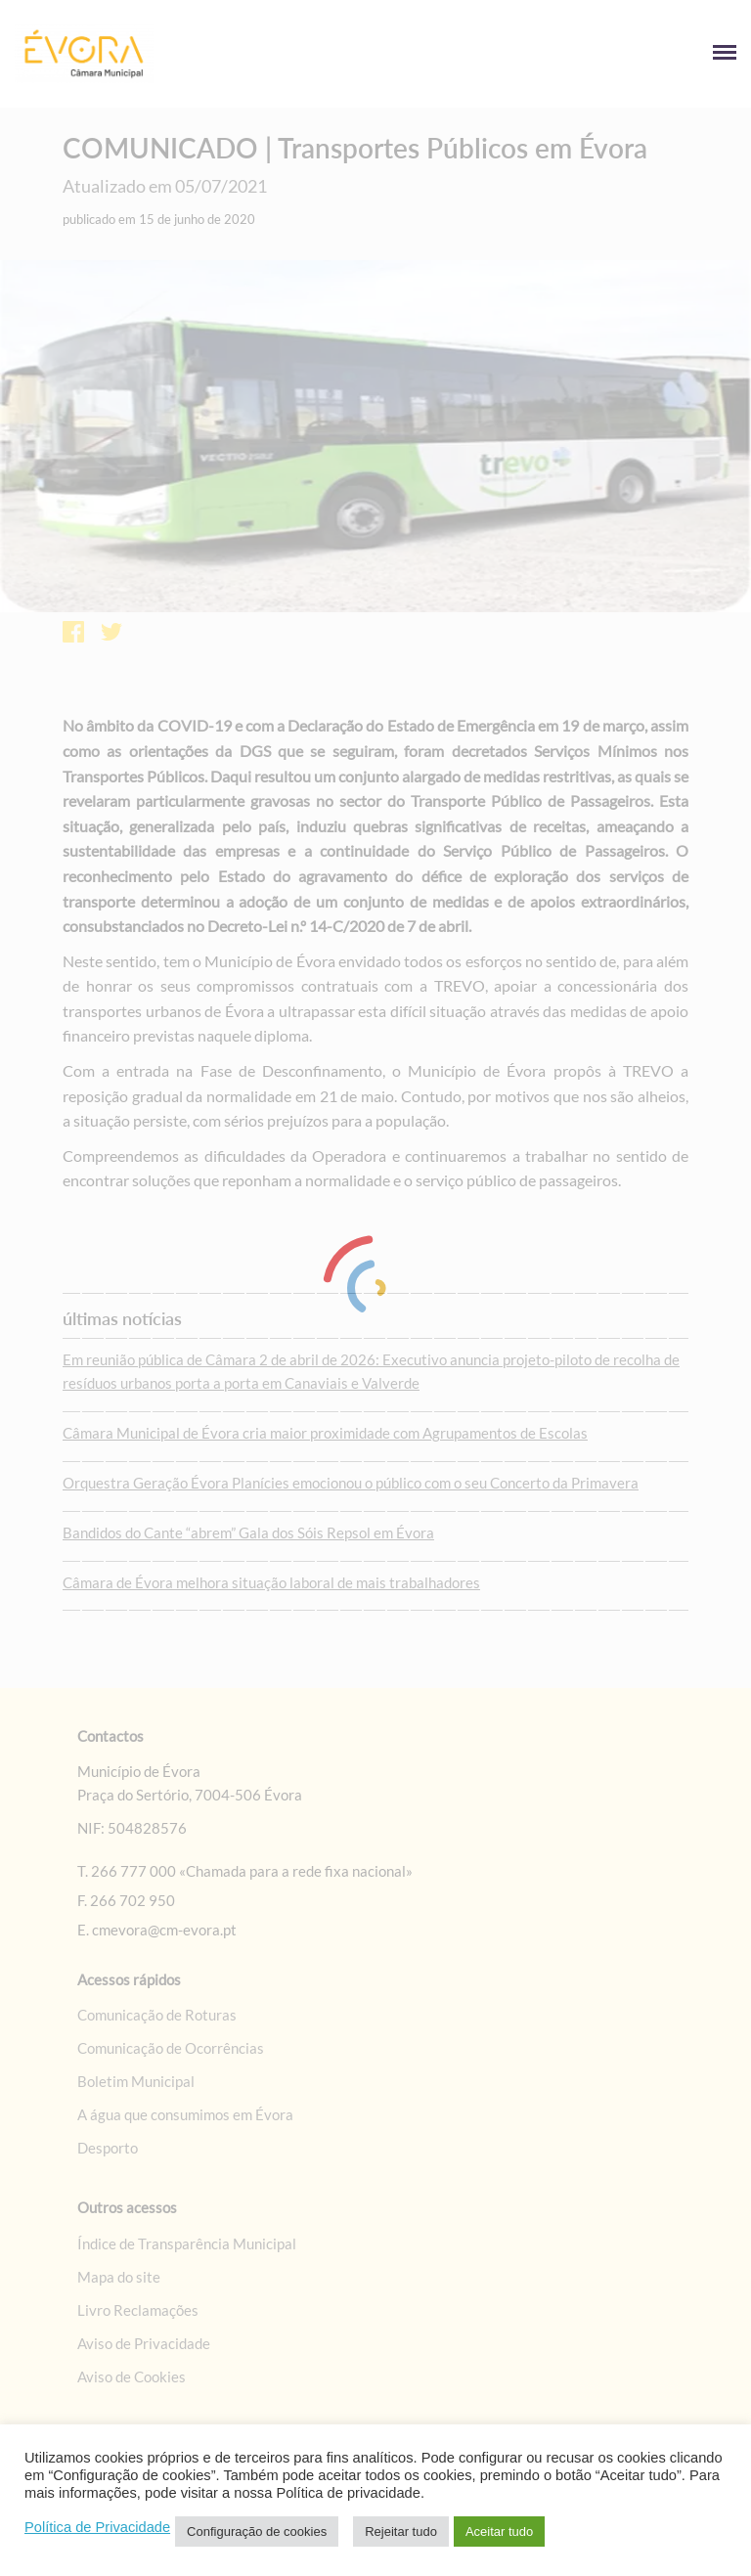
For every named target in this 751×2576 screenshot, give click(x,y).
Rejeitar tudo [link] (401, 2531)
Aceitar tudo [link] (499, 2531)
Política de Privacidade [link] (97, 2527)
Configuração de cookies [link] (257, 2531)
